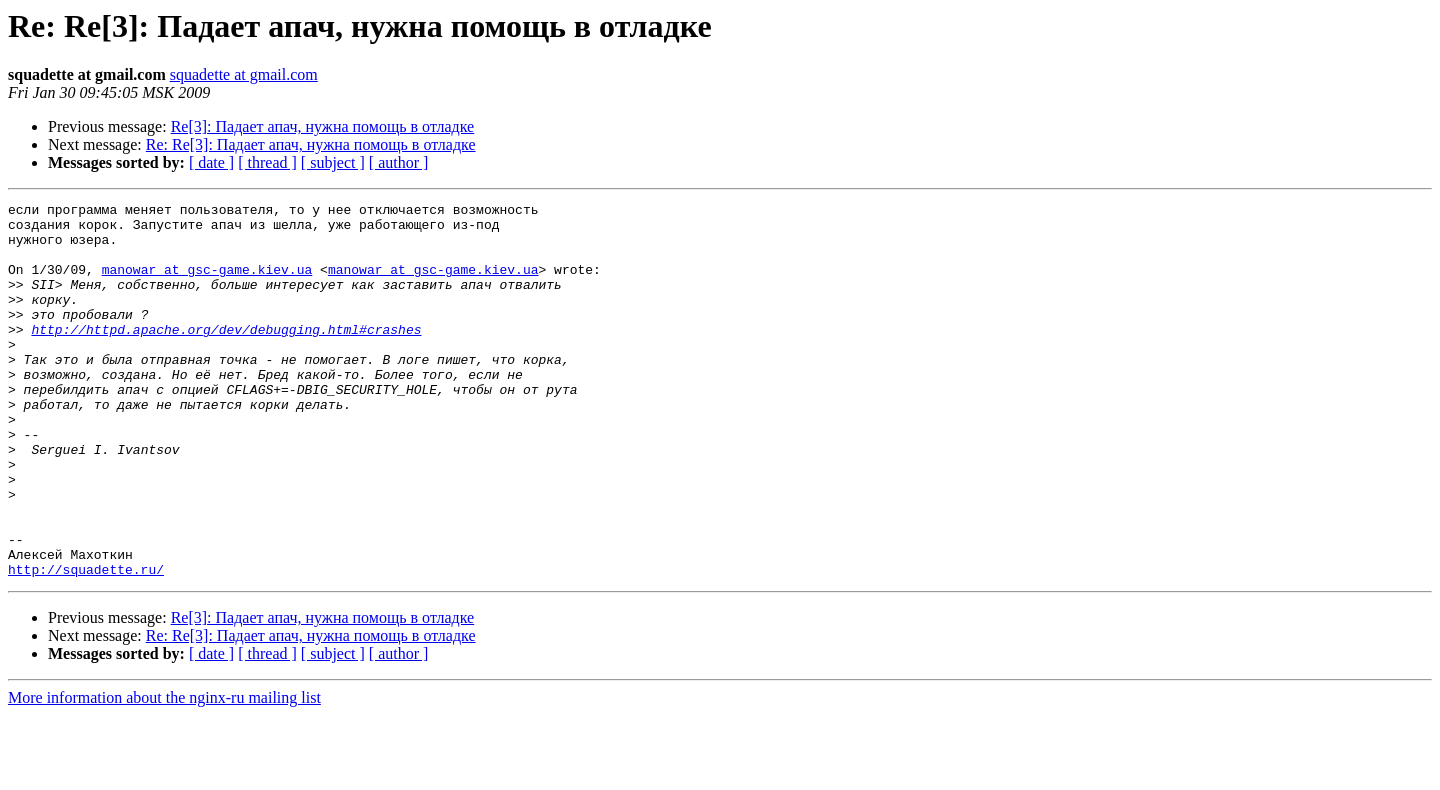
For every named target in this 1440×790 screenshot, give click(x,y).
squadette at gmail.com (244, 74)
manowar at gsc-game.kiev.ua (207, 284)
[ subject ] (333, 162)
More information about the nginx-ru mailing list (164, 772)
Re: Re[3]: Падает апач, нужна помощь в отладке (311, 144)
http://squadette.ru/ (86, 644)
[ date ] (211, 162)
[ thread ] (267, 162)
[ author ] (399, 162)
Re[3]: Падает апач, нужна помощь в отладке (323, 126)
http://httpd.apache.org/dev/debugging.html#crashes (226, 356)
